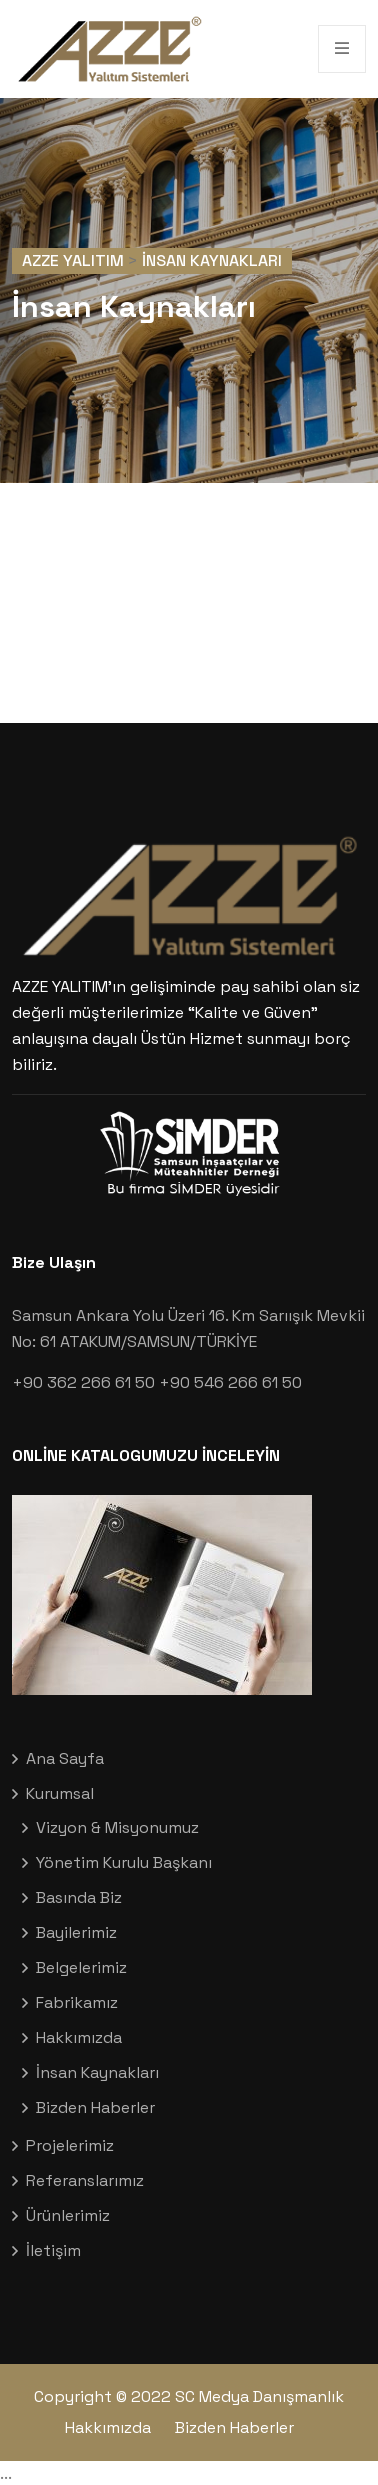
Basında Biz (79, 1897)
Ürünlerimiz (68, 2215)
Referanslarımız (85, 2180)
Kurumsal (60, 1793)
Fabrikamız (77, 2002)
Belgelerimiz (81, 1967)
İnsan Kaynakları (97, 2072)
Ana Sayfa (65, 1758)
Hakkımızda (79, 2037)
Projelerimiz (70, 2145)
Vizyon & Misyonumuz (117, 1827)
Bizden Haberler (95, 2107)
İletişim (53, 2250)
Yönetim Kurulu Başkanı (124, 1862)
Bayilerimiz (76, 1932)
